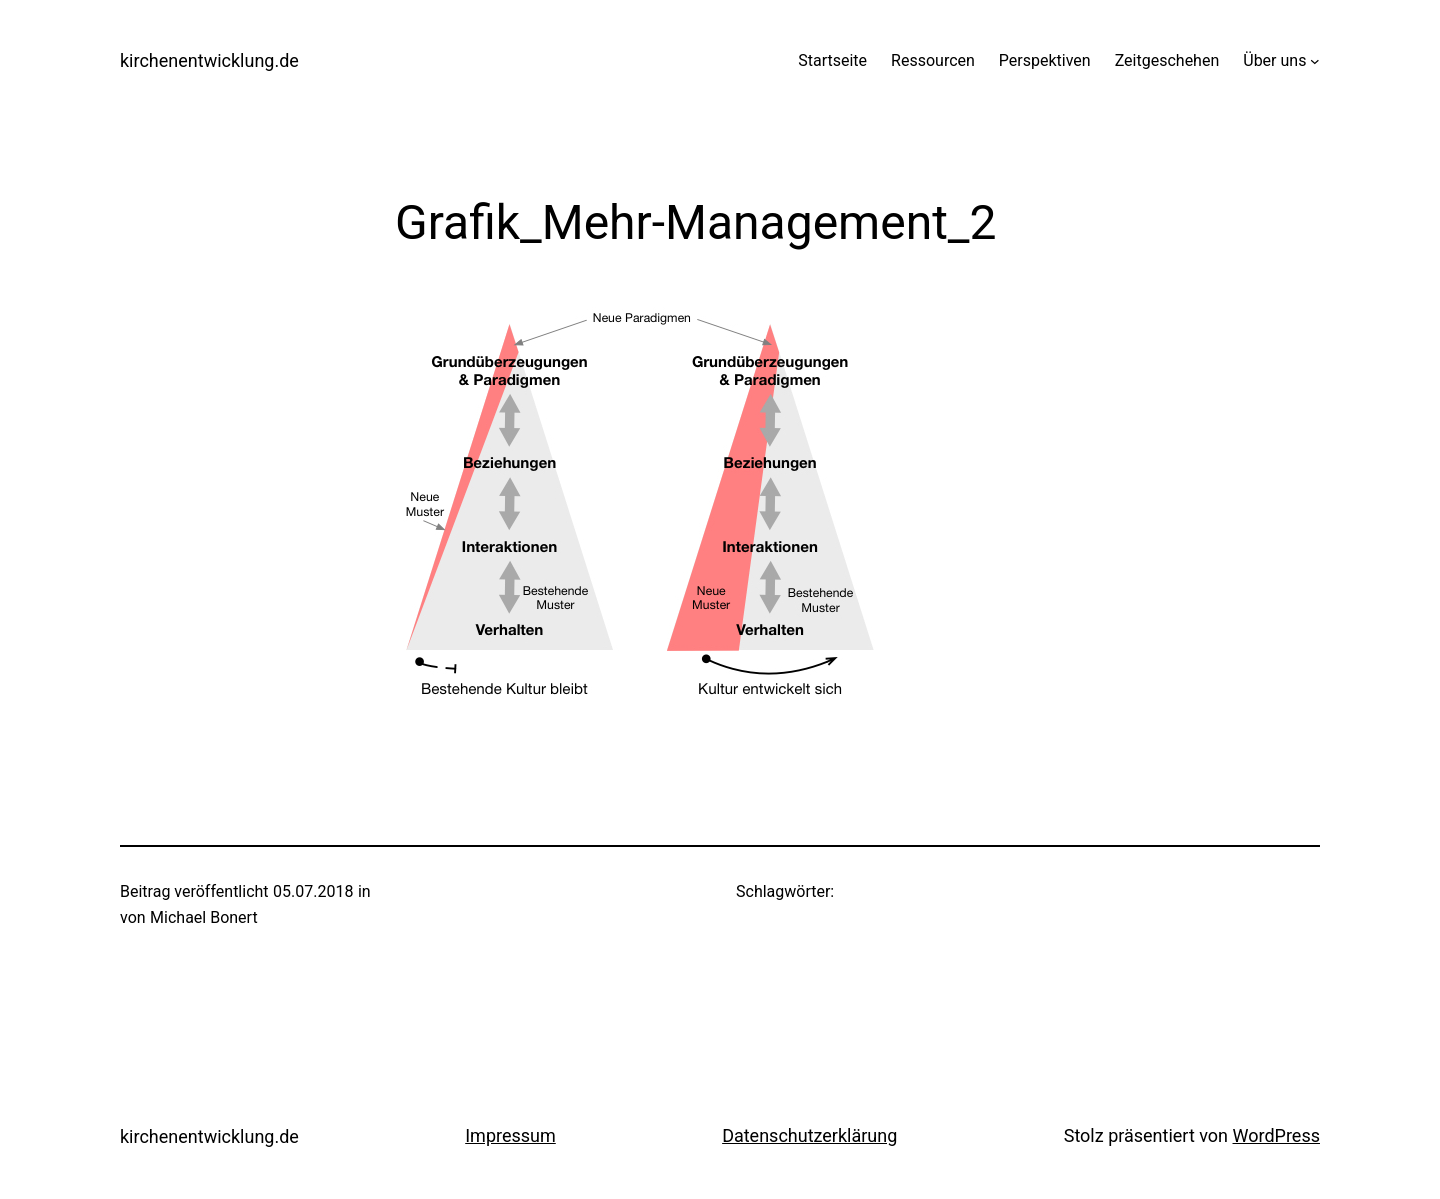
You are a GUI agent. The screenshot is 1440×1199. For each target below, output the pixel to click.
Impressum (510, 1135)
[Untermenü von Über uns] (1315, 61)
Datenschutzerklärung (809, 1135)
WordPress (1276, 1135)
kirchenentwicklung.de (209, 60)
